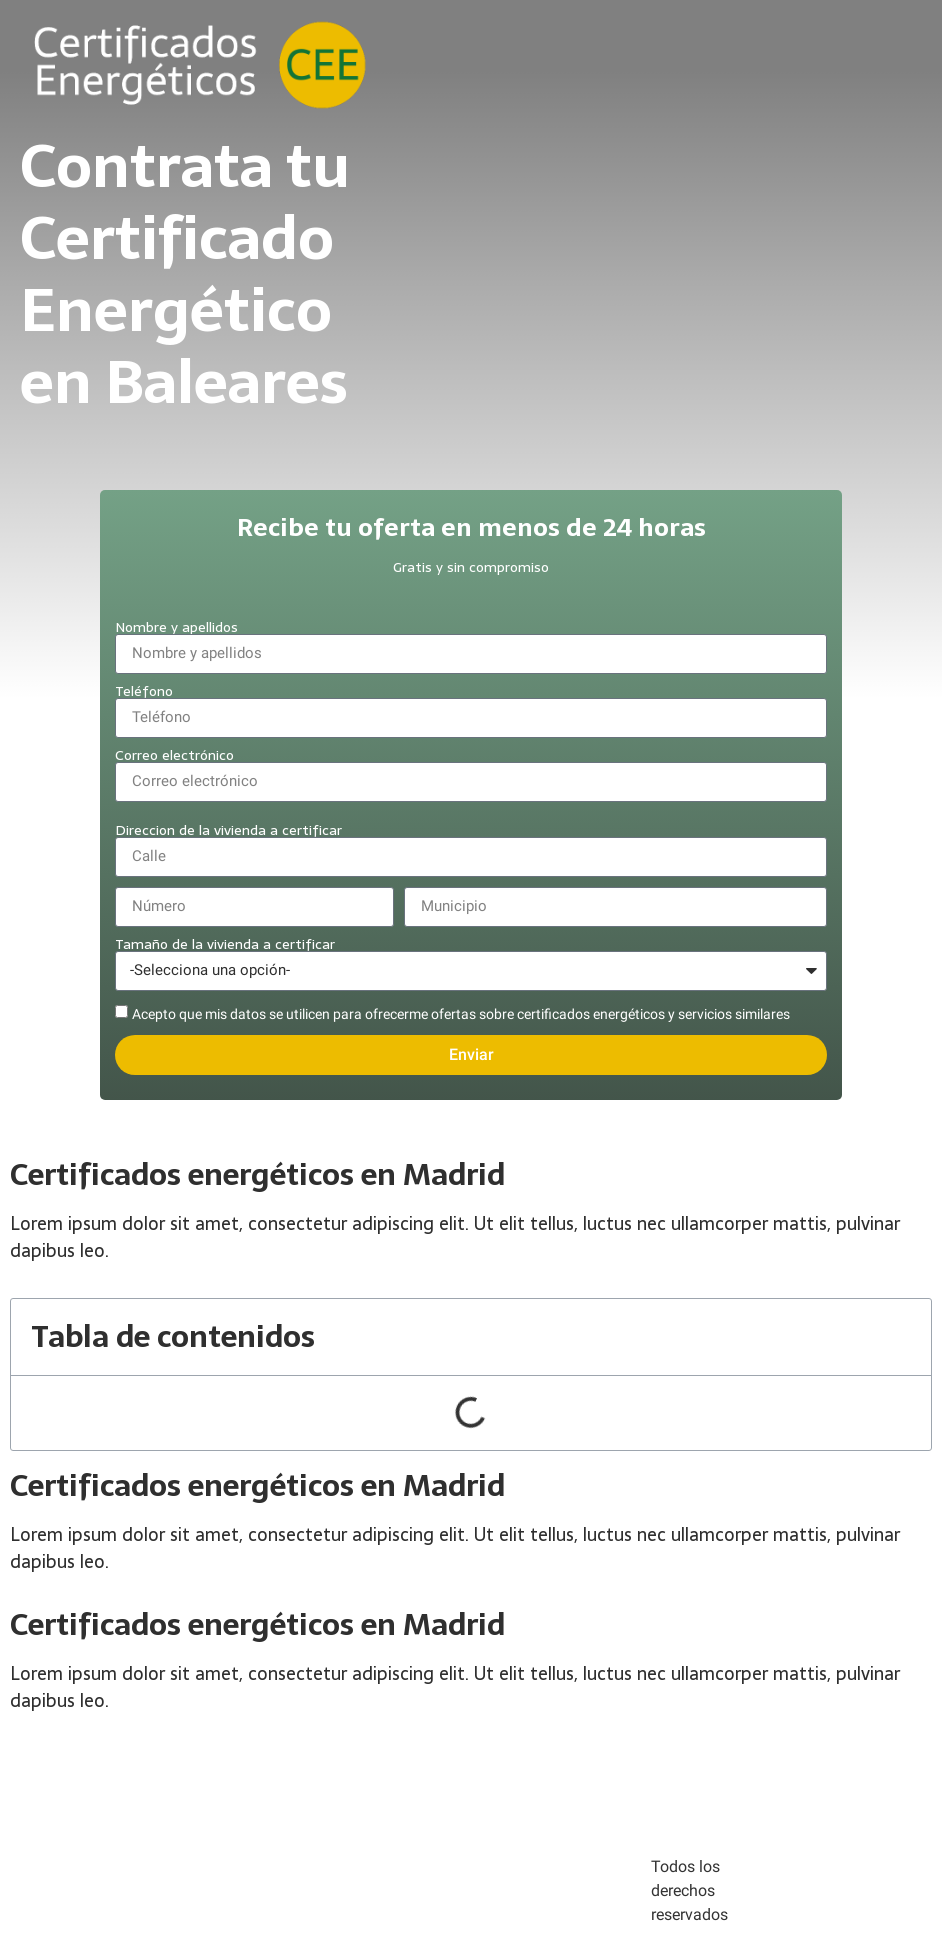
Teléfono (144, 691)
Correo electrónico (174, 755)
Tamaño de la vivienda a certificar (225, 944)
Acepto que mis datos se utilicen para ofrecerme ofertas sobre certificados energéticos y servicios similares (461, 1014)
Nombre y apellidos (176, 627)
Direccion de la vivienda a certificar (228, 830)
